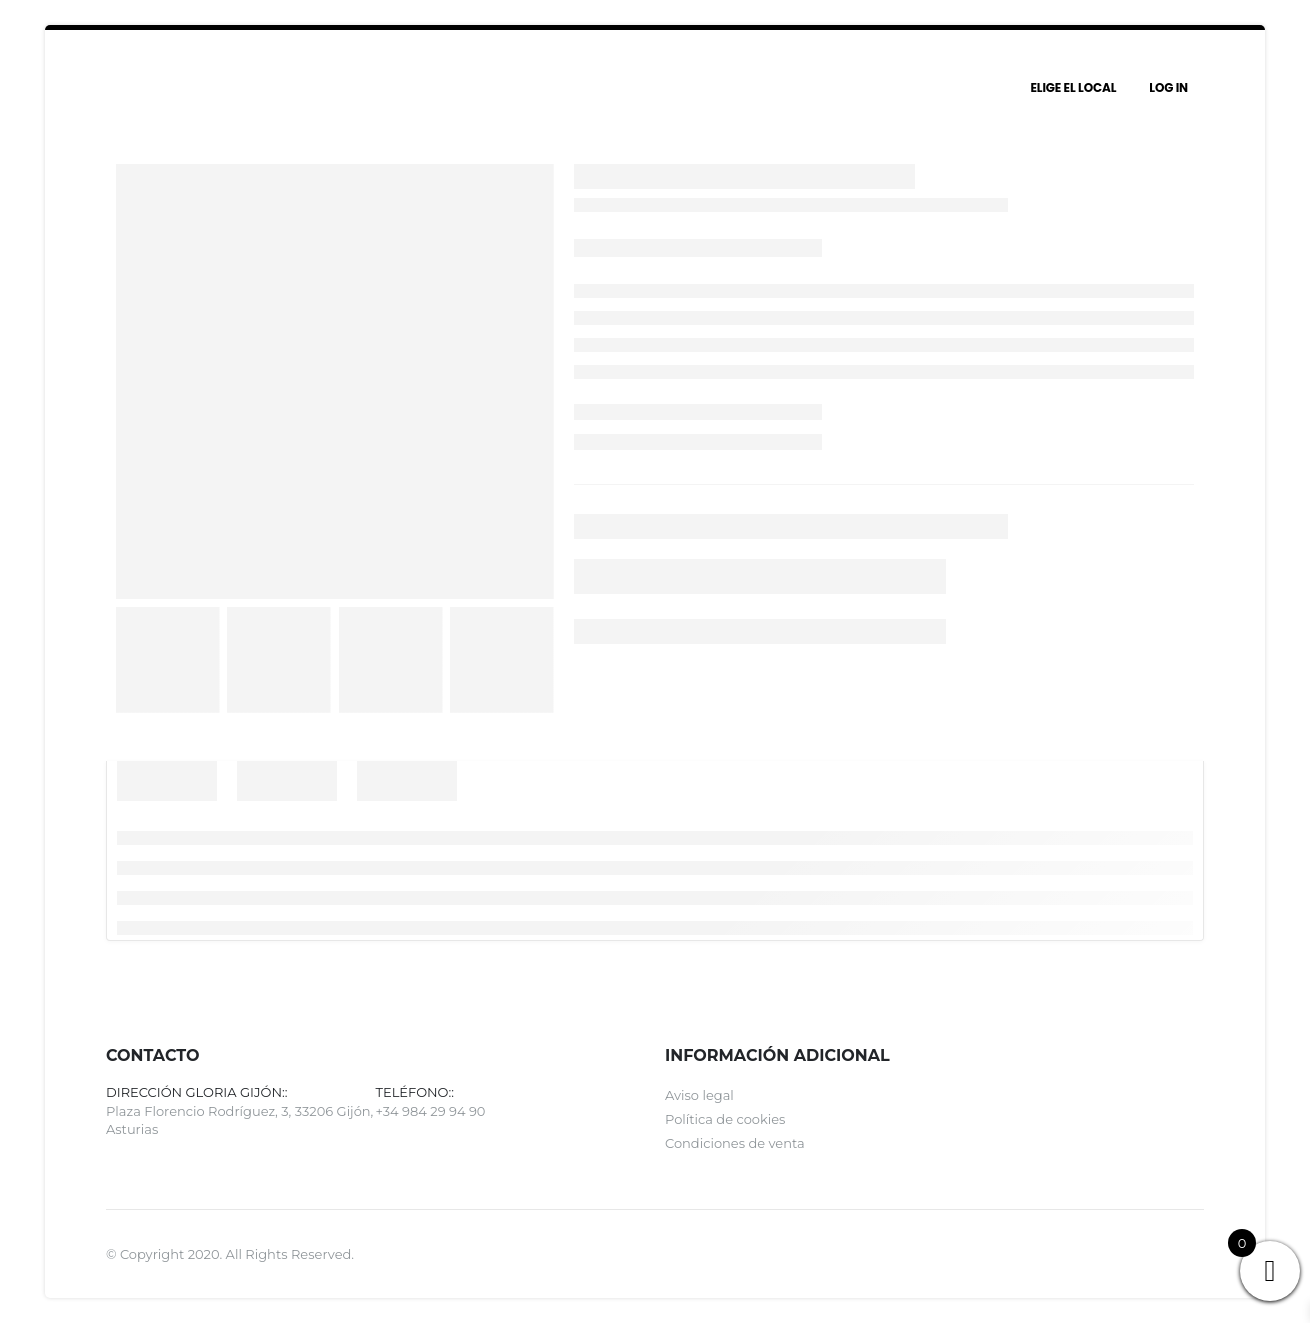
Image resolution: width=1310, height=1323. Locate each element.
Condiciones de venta (735, 1143)
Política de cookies (725, 1119)
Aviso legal (699, 1095)
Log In (1168, 87)
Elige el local (1073, 87)
